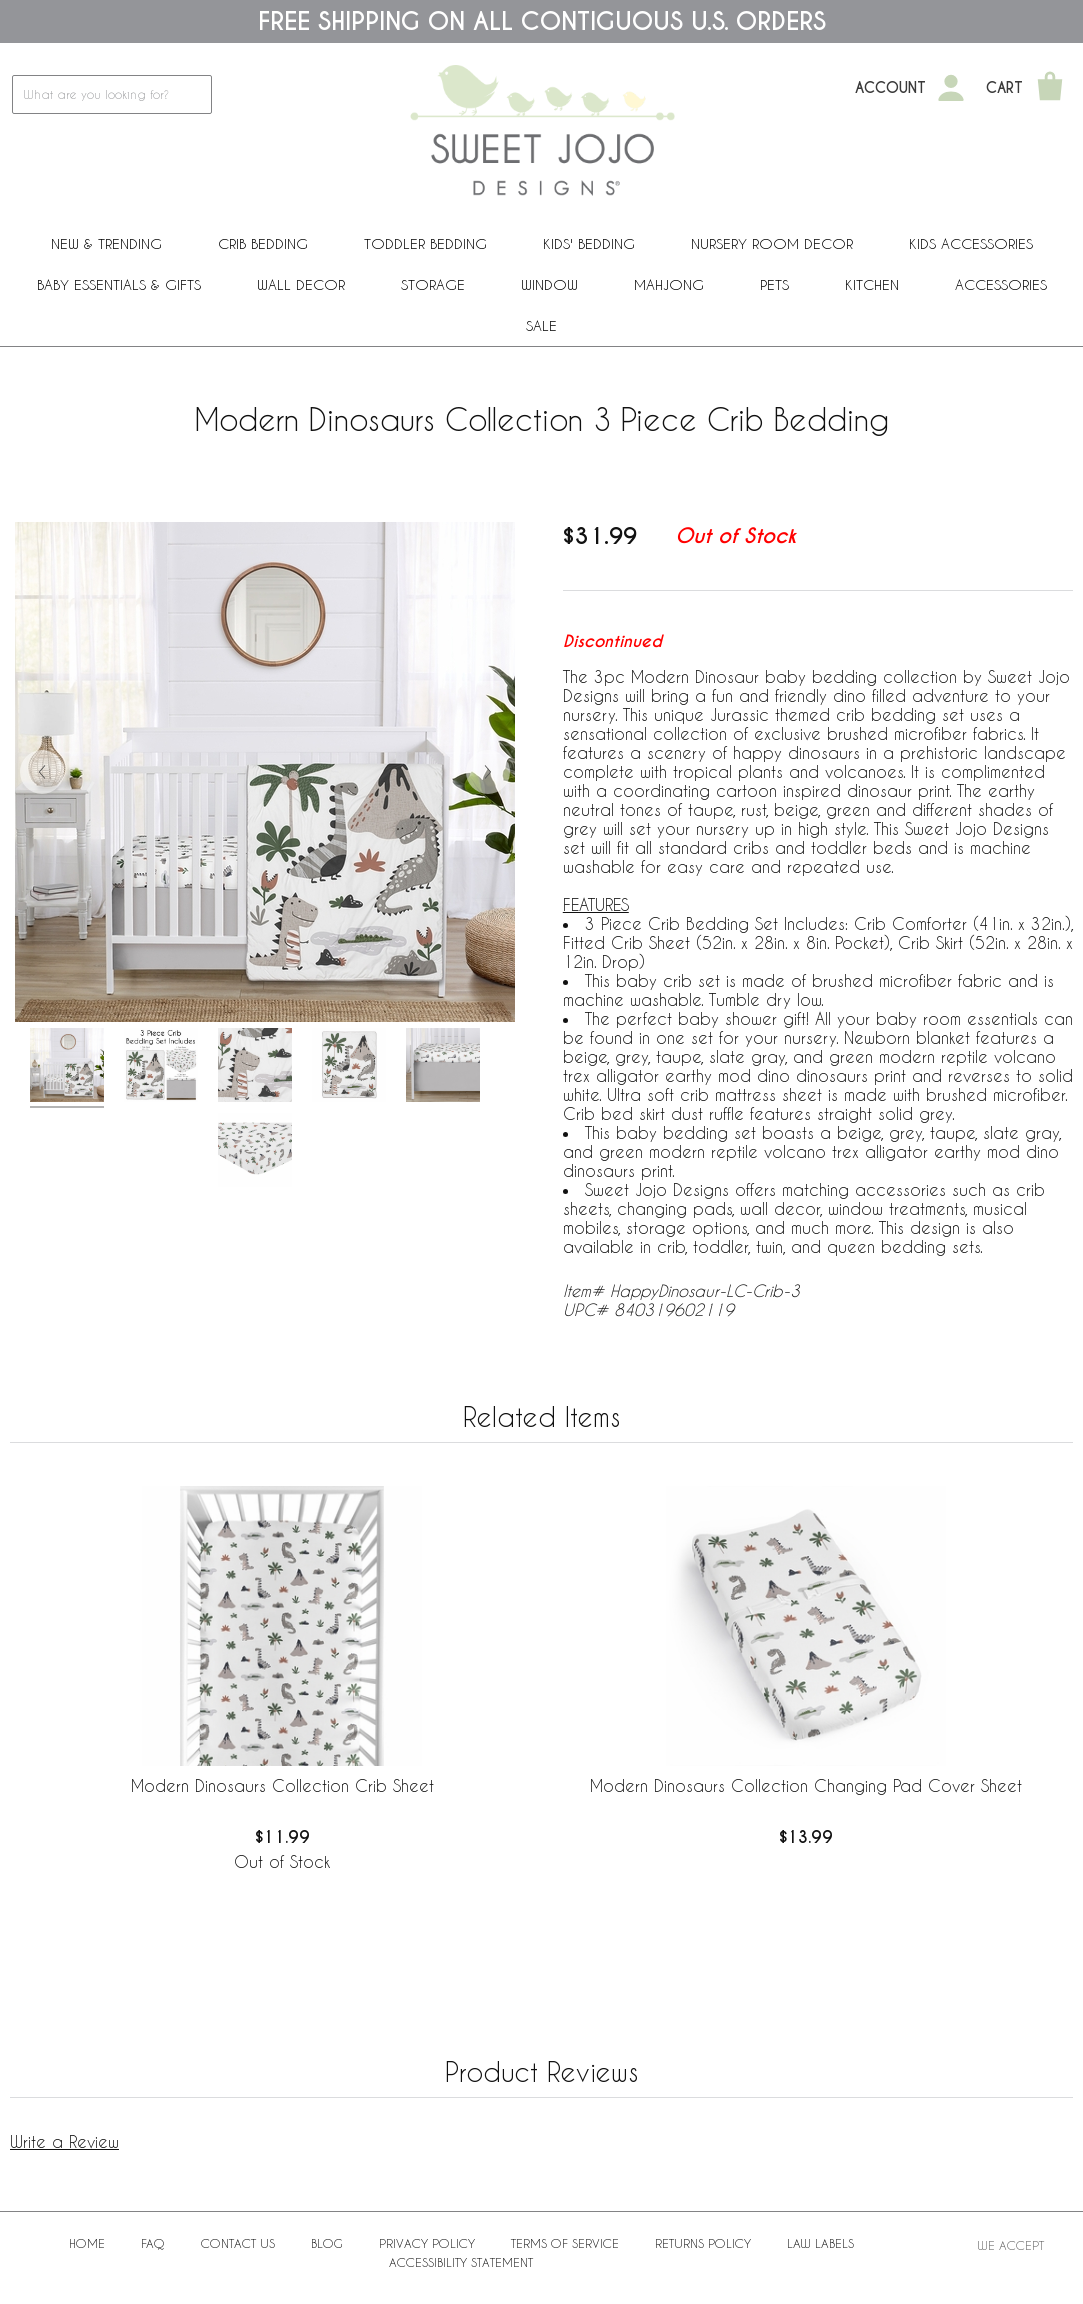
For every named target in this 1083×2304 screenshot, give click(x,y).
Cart (1004, 88)
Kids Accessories (971, 243)
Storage (433, 284)
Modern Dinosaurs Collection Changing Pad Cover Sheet (806, 1785)
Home (87, 2243)
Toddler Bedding (425, 243)
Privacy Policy (427, 2243)
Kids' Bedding (589, 243)
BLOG (327, 2243)
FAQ (153, 2243)
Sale (541, 325)
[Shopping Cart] (1050, 88)
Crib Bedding (263, 243)
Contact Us (238, 2243)
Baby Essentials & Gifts (119, 284)
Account (890, 88)
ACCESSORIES (1001, 284)
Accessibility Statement (461, 2262)
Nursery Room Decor (772, 243)
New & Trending (106, 243)
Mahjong (669, 284)
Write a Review (64, 2141)
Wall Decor (301, 284)
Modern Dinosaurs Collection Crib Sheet (282, 1785)
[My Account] (951, 88)
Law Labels (820, 2243)
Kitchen (872, 284)
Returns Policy (703, 2243)
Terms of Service (565, 2243)
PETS (774, 284)
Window (549, 284)
